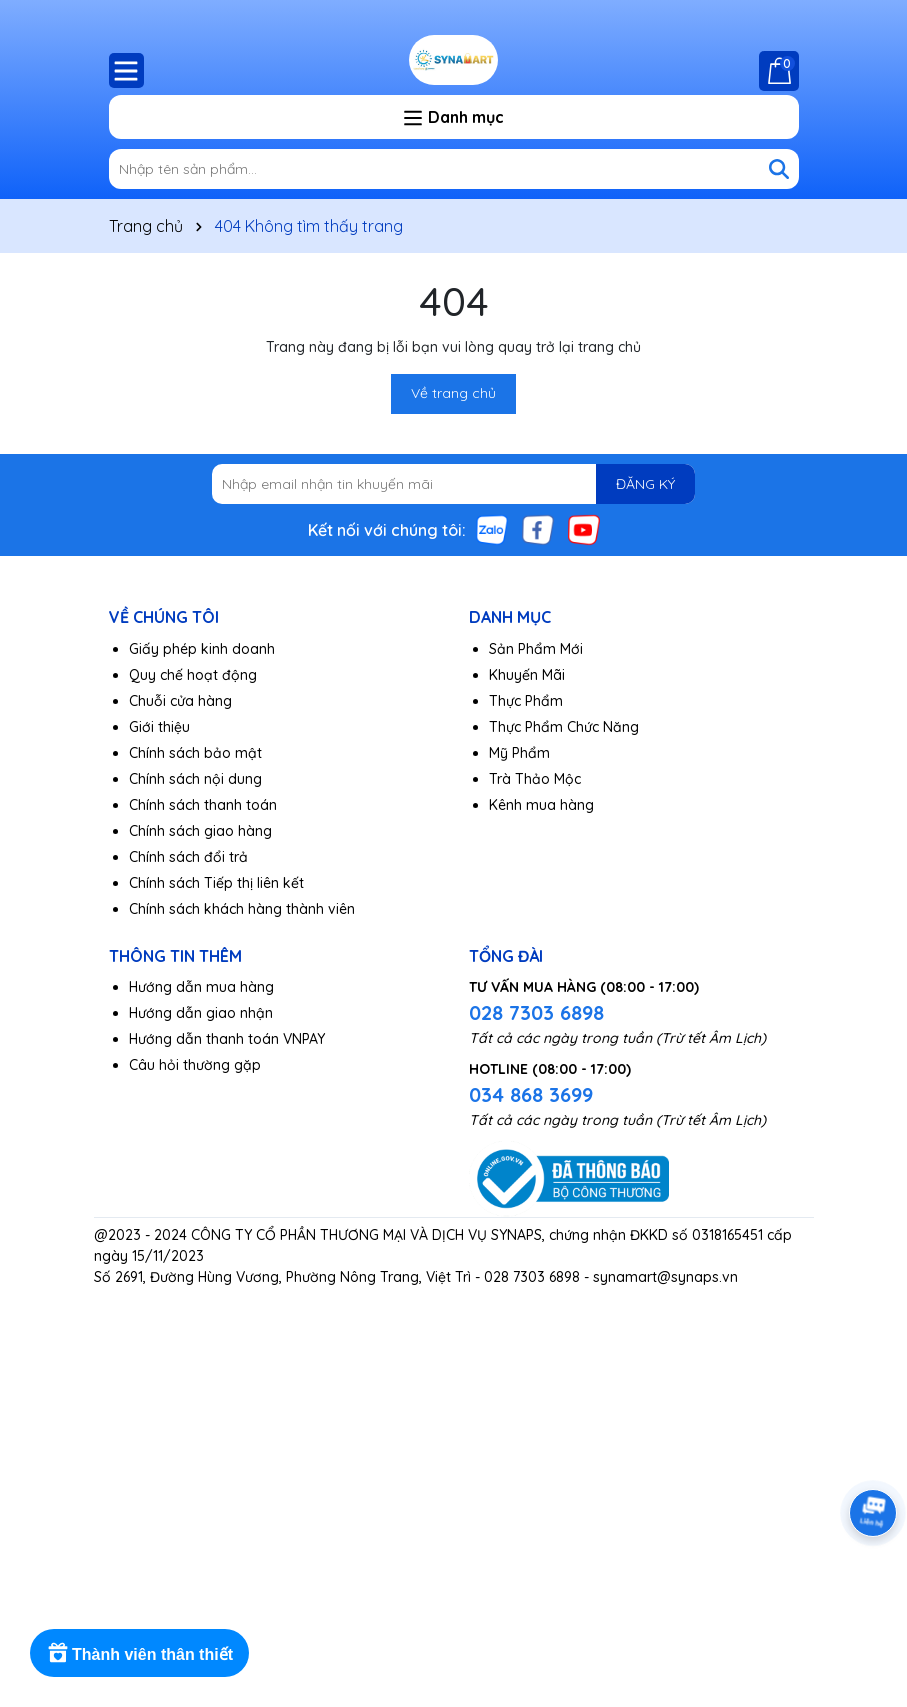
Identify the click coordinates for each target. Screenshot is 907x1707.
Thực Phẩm (526, 701)
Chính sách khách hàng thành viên (242, 909)
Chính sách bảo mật (195, 753)
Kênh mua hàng (541, 805)
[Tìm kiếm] (779, 169)
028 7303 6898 (536, 1012)
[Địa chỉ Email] (453, 484)
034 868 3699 (531, 1094)
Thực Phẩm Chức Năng (564, 727)
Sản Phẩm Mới (536, 649)
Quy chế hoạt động (193, 675)
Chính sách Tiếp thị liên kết (216, 883)
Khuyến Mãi (527, 675)
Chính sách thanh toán (203, 805)
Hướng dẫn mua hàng (201, 987)
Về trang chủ (453, 393)
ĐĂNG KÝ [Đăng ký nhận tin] (645, 484)
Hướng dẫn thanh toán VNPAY (227, 1039)
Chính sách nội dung (195, 779)
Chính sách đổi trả (188, 857)
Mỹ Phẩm (519, 753)
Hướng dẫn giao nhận (201, 1013)
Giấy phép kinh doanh (202, 649)
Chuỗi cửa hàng (180, 701)
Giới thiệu (159, 727)
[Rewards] (139, 1653)
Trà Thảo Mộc (535, 779)
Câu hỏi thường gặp (195, 1065)
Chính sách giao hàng (200, 831)
